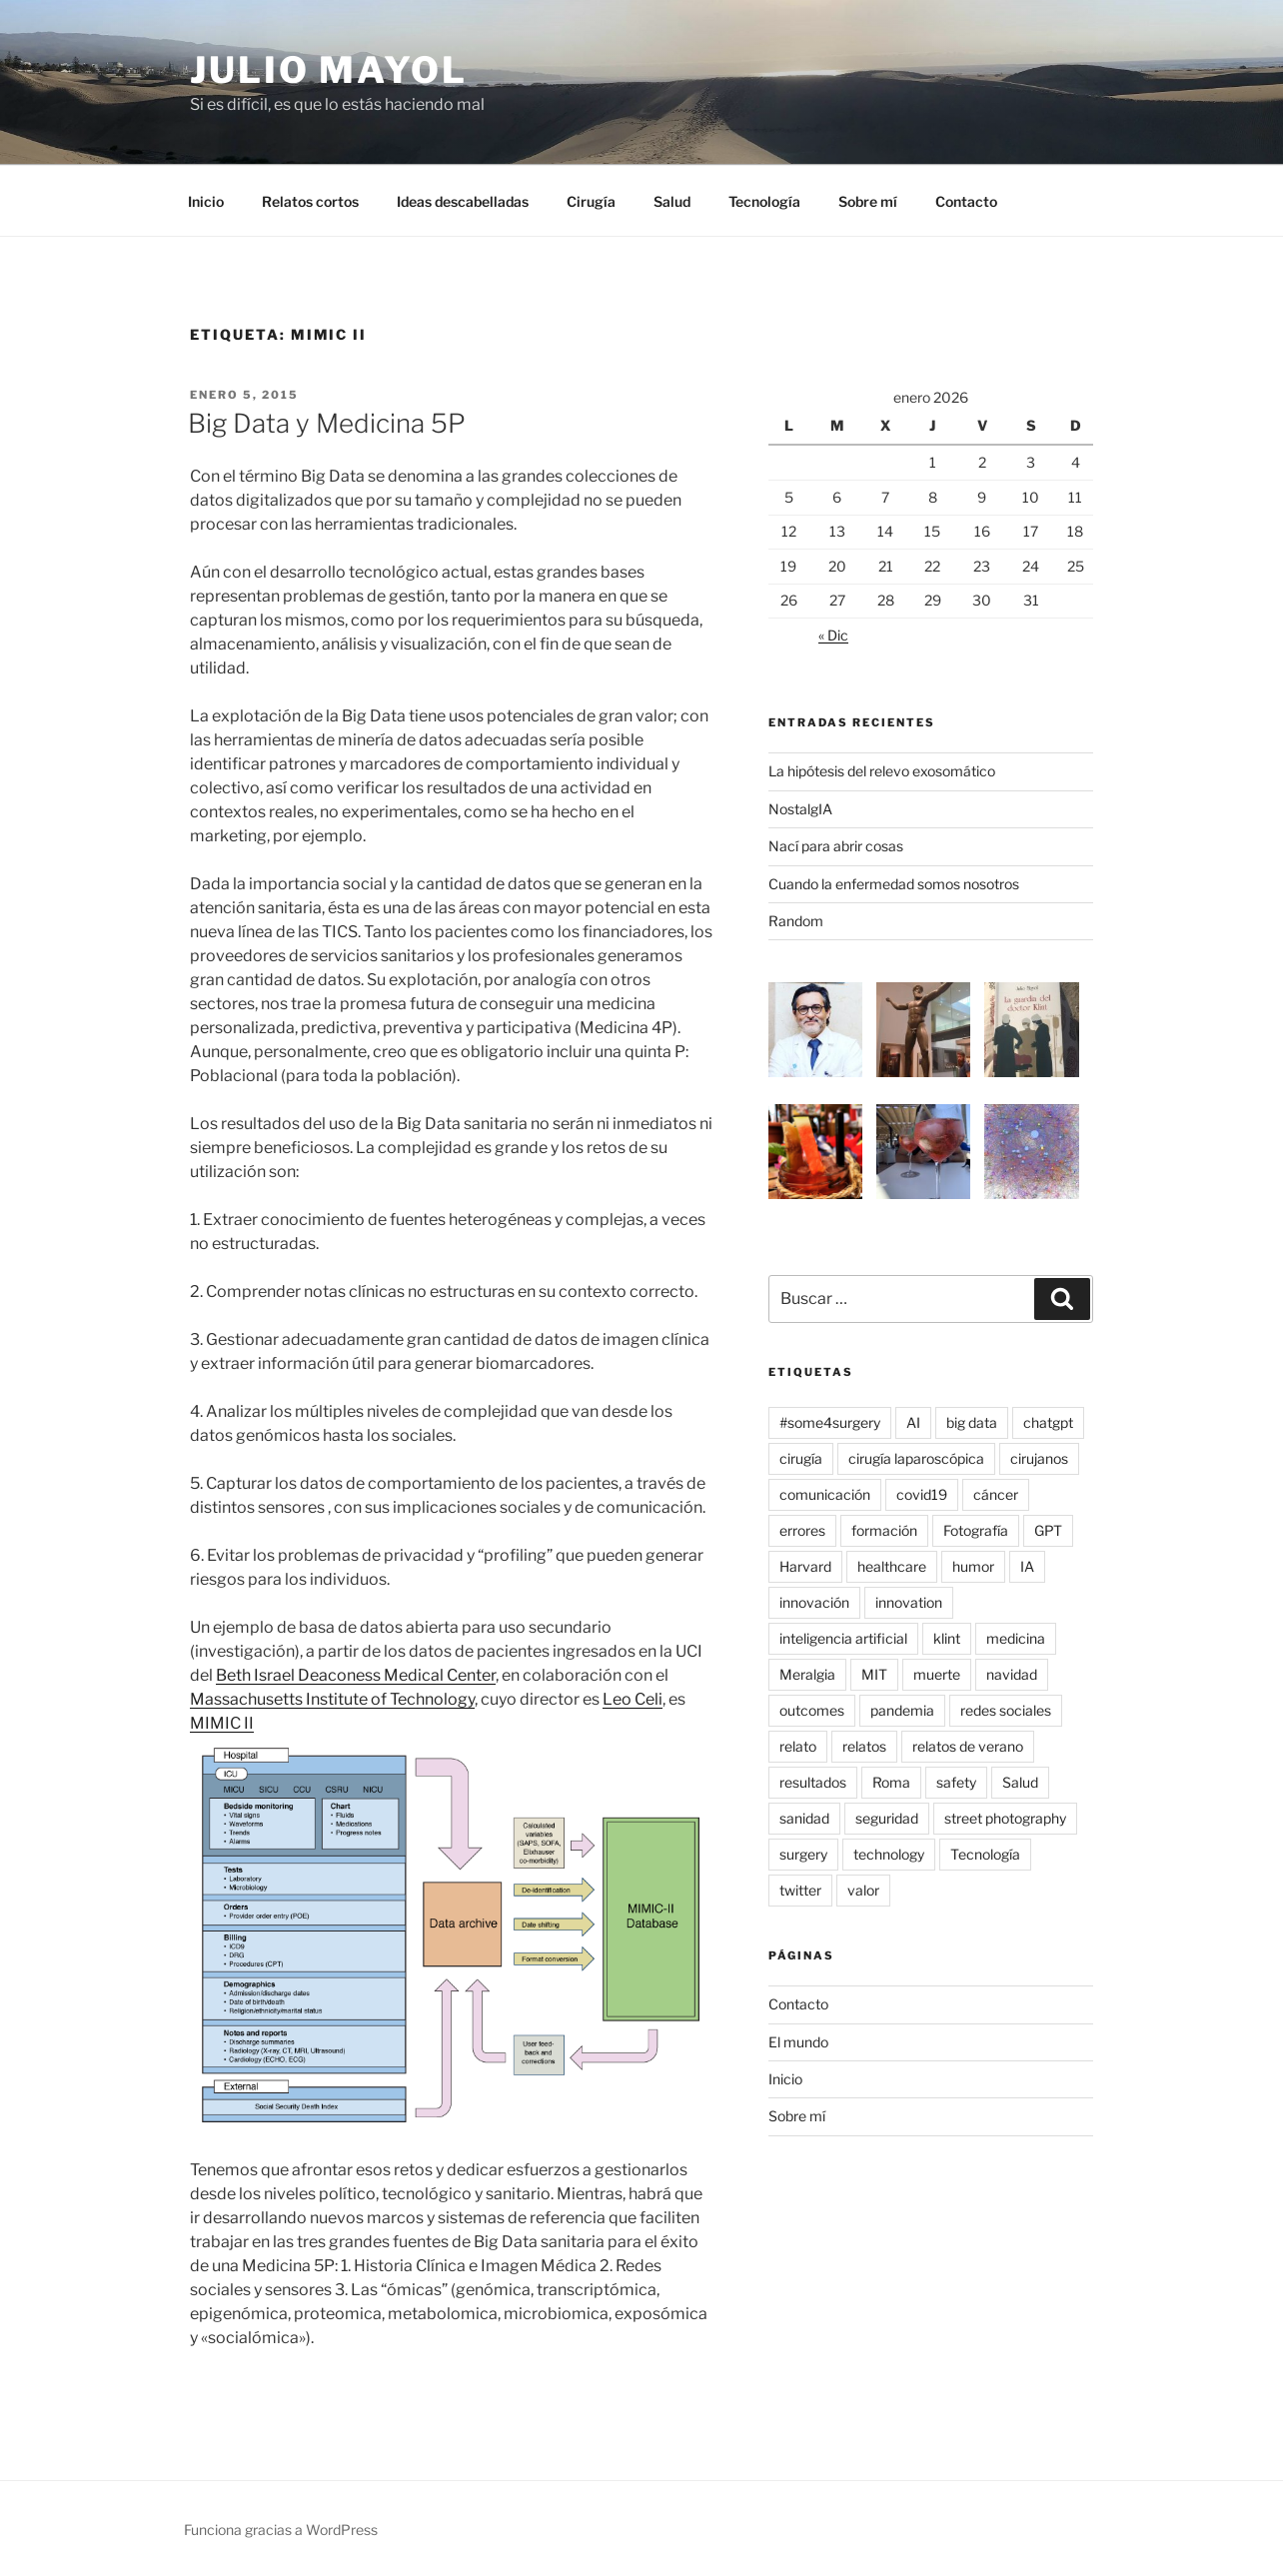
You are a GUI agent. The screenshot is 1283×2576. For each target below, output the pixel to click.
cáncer (995, 1494)
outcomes (811, 1710)
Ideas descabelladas (463, 201)
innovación (814, 1602)
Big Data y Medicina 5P (327, 423)
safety (956, 1782)
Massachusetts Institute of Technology (332, 1699)
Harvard (805, 1566)
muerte (936, 1674)
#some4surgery (829, 1422)
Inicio (206, 201)
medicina (1015, 1638)
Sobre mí (867, 201)
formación (884, 1530)
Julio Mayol (329, 70)
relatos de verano (967, 1746)
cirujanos (1039, 1458)
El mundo (798, 2041)
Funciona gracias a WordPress (281, 2529)
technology (888, 1854)
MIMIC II (222, 1723)
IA (1027, 1566)
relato (797, 1746)
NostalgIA (800, 808)
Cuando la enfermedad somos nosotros (893, 883)
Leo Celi (632, 1699)
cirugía (800, 1458)
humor (973, 1566)
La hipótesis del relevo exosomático (881, 770)
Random (795, 920)
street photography (1005, 1818)
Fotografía (975, 1530)
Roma (891, 1782)
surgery (803, 1854)
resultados (812, 1782)
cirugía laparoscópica (916, 1458)
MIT (874, 1674)
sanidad (804, 1818)
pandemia (902, 1710)
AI (913, 1422)
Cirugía (591, 201)
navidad (1011, 1674)
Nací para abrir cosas (835, 845)
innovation (908, 1602)
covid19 (921, 1494)
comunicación (824, 1494)
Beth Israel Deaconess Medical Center (356, 1675)
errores (802, 1530)
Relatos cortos (310, 201)
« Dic (833, 635)
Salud (671, 201)
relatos (864, 1746)
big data (971, 1422)
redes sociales (1005, 1710)
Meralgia (807, 1674)
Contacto (966, 201)
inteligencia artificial (843, 1638)
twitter (800, 1890)
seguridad (886, 1818)
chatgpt (1048, 1422)
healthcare (891, 1566)
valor (863, 1890)
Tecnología (764, 201)
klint (946, 1638)
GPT (1048, 1530)
